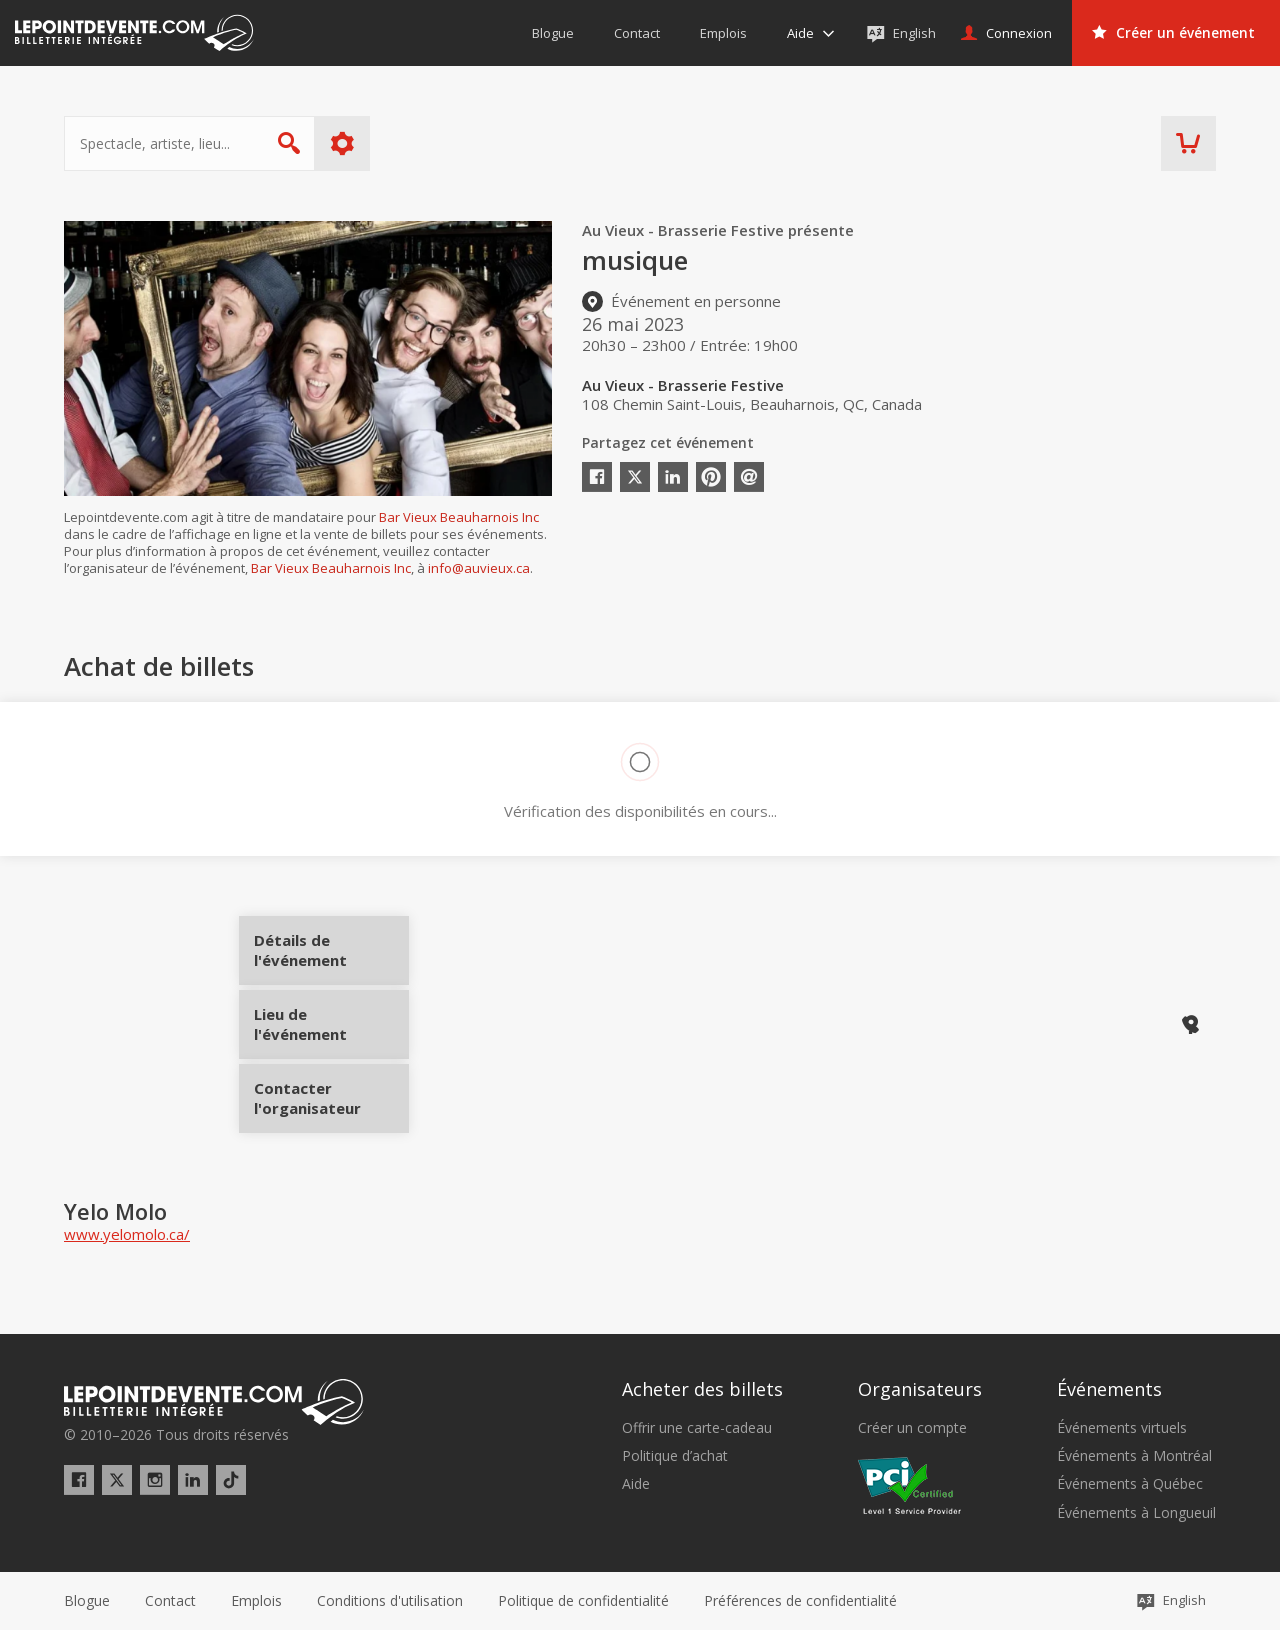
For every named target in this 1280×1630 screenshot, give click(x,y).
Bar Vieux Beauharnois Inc (459, 517)
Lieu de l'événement (331, 1024)
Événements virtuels (1122, 1428)
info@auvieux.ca (479, 568)
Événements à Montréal (1134, 1456)
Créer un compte (912, 1428)
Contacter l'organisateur (331, 1091)
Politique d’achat (675, 1456)
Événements (1109, 1389)
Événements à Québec (1130, 1484)
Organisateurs (920, 1389)
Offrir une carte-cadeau (697, 1428)
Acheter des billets (702, 1389)
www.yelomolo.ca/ (127, 1234)
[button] (800, 1601)
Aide (636, 1484)
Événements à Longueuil (1136, 1513)
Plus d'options (342, 143)
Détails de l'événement (331, 957)
